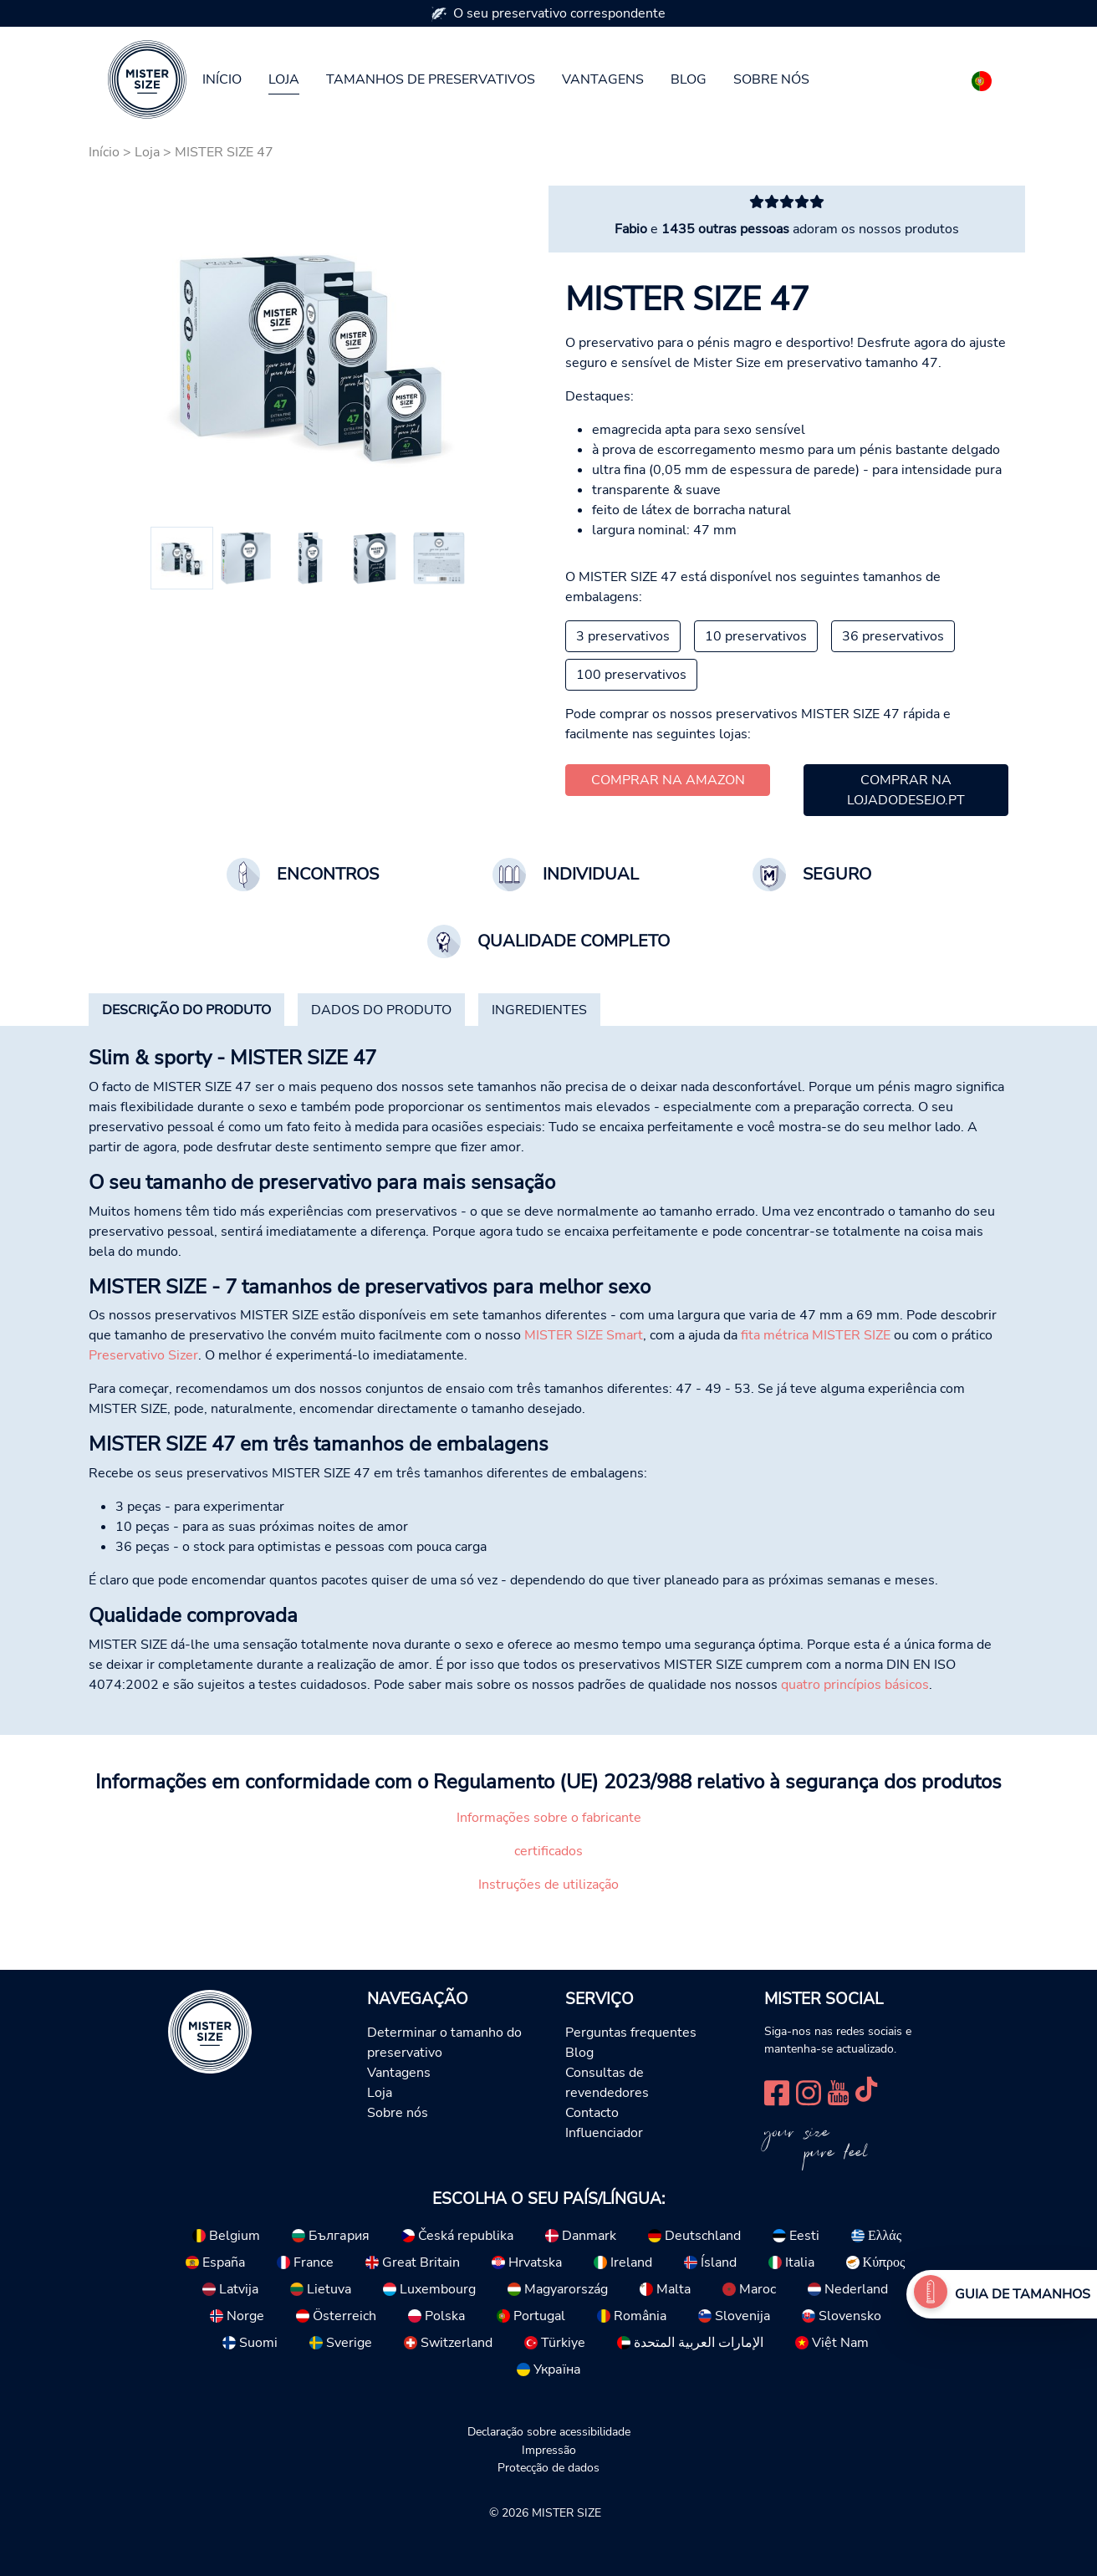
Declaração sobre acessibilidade (548, 2431)
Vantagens (603, 79)
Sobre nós (771, 79)
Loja (283, 79)
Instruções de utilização (548, 1884)
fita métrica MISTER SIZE (815, 1335)
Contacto (592, 2113)
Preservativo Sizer (143, 1355)
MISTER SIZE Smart (583, 1335)
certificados (548, 1851)
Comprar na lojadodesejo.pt (906, 790)
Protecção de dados (548, 2467)
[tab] (186, 1010)
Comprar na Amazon (668, 780)
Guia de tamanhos (1022, 2294)
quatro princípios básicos (855, 1685)
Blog (689, 79)
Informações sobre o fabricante (549, 1817)
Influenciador (604, 2133)
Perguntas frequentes (630, 2032)
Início (222, 79)
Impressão (549, 2449)
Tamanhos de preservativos (430, 79)
